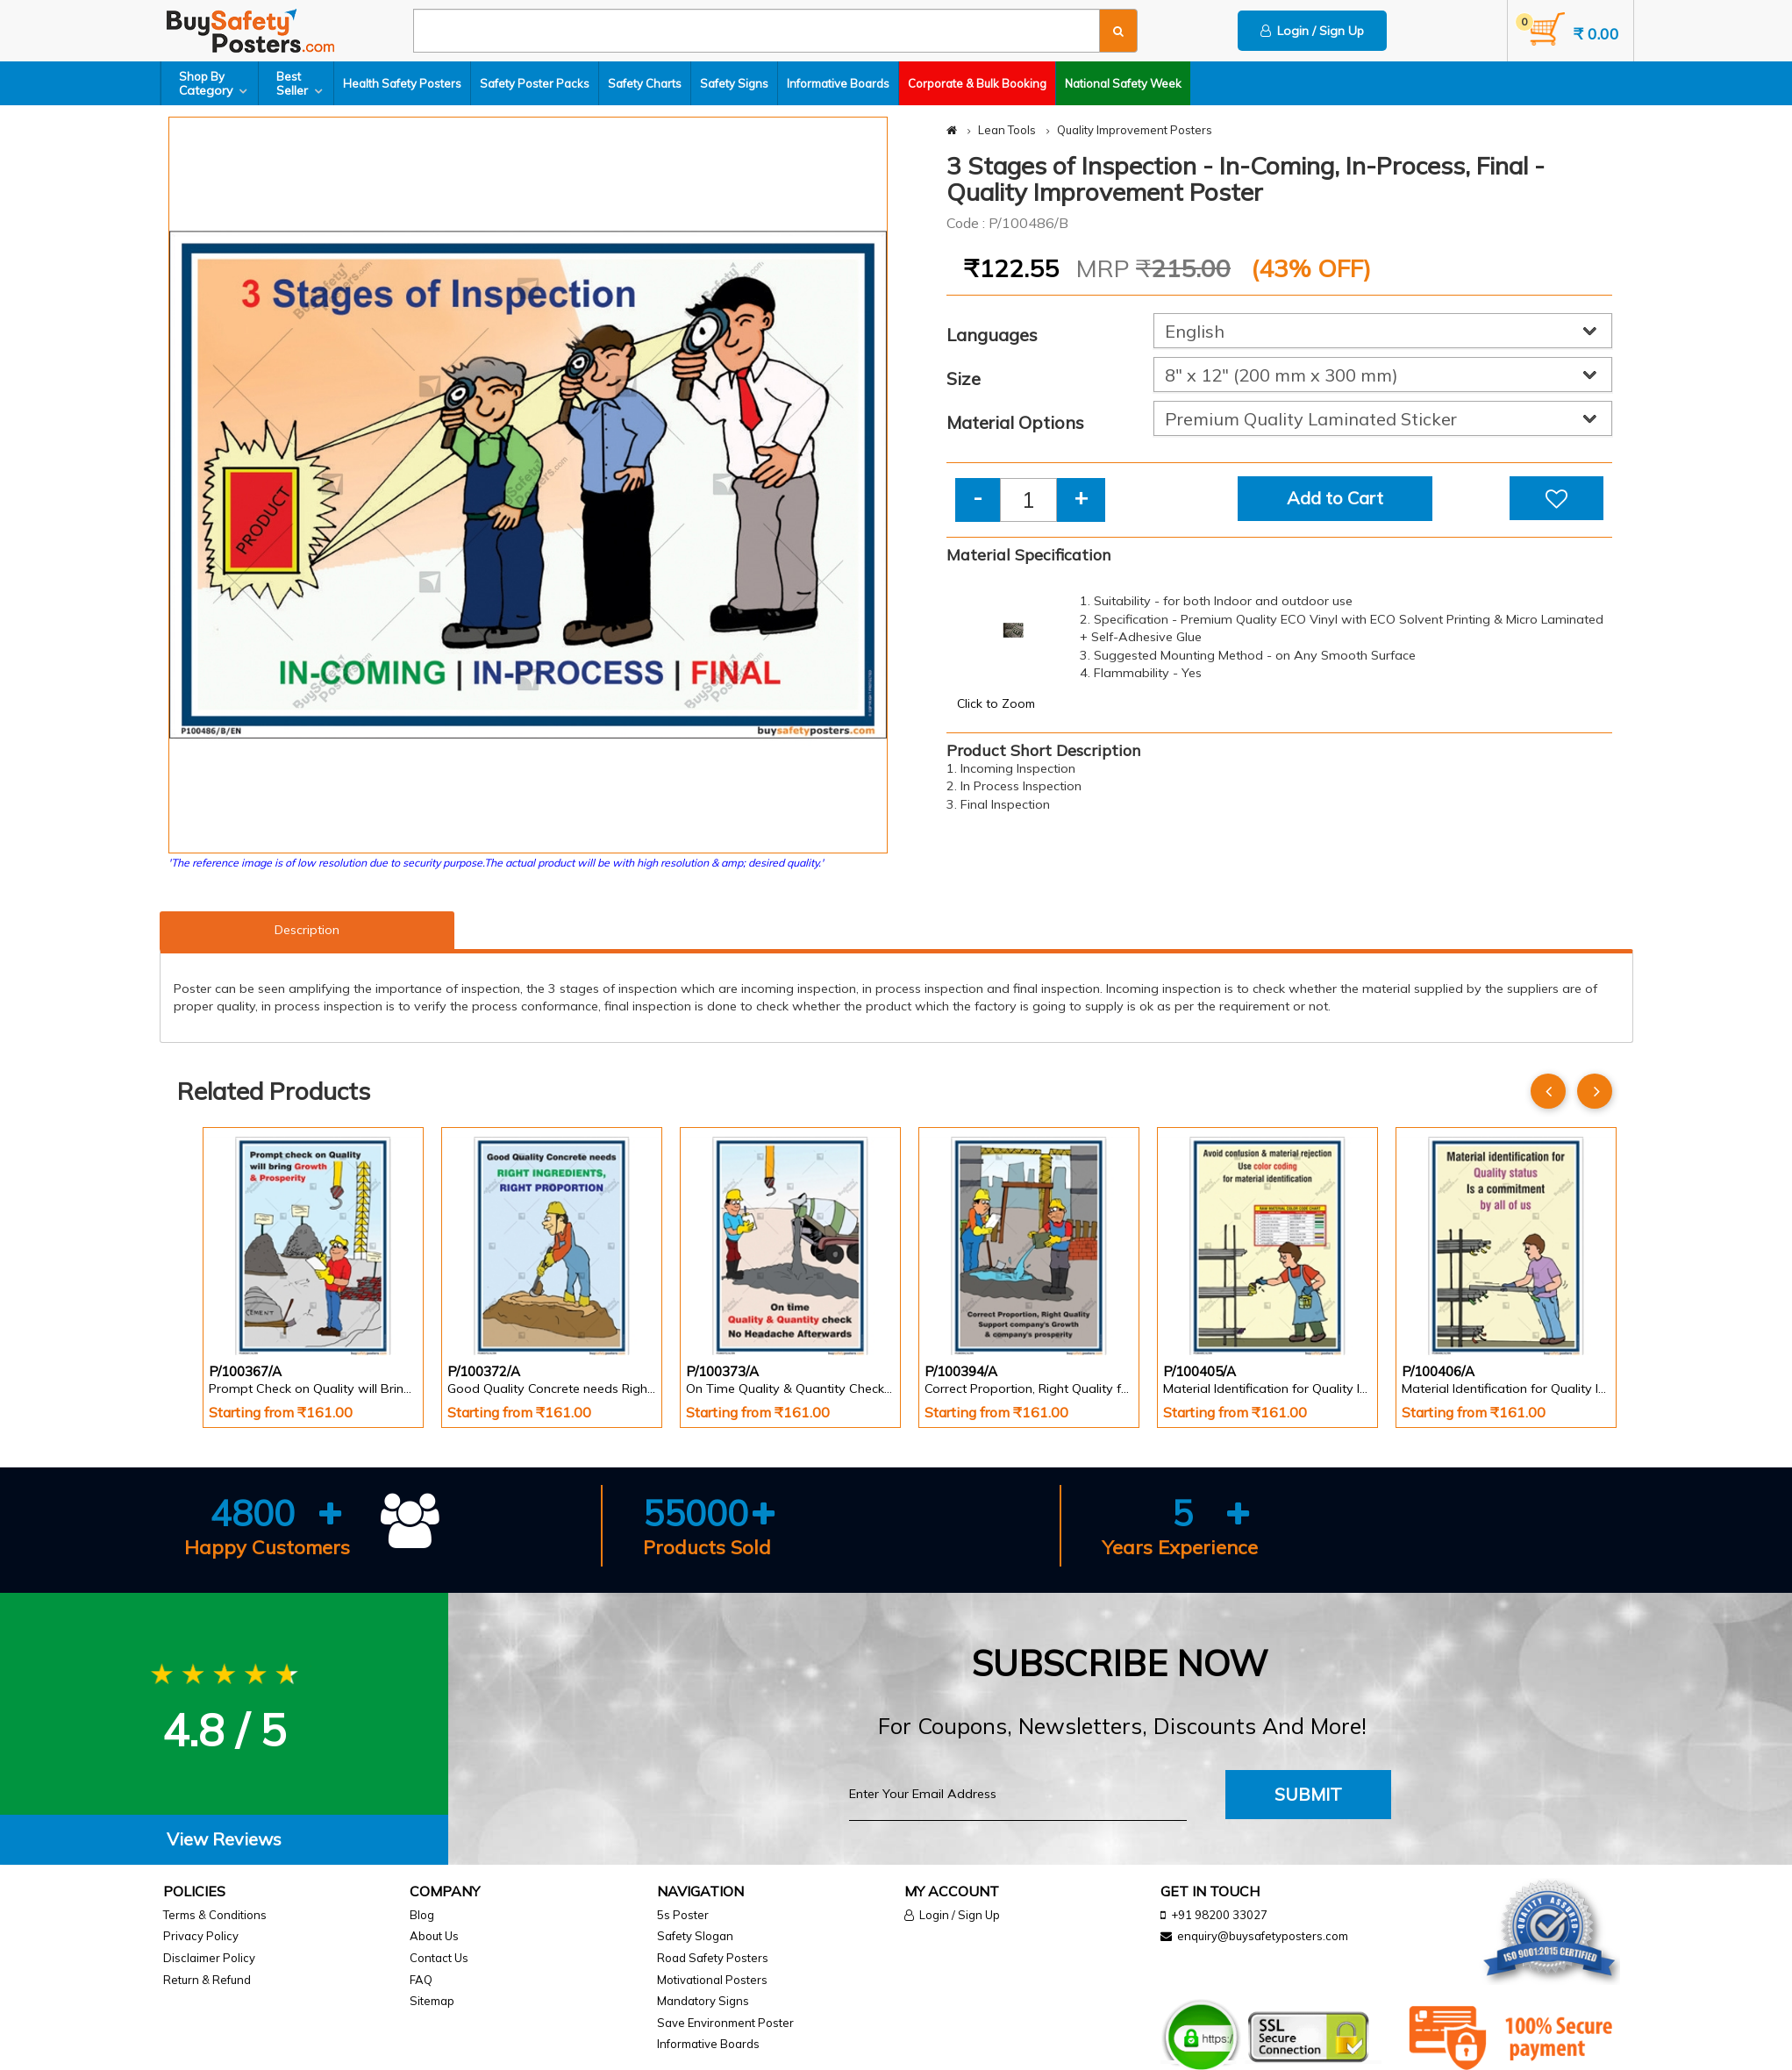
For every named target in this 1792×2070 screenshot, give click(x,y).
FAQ (421, 1980)
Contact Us (439, 1958)
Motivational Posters (712, 1980)
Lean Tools (1007, 130)
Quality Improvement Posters (1134, 130)
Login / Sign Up (1312, 31)
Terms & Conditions (215, 1915)
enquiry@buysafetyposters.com (1262, 1936)
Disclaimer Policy (209, 1958)
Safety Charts (645, 83)
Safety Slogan (695, 1936)
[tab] (224, 1840)
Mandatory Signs (703, 2001)
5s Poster (683, 1915)
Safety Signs (734, 83)
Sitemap (432, 2001)
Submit (1308, 1794)
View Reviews (224, 1839)
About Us (434, 1936)
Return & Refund (207, 1980)
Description (307, 930)
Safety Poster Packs (534, 83)
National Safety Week (1123, 83)
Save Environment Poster (725, 2023)
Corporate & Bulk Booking (977, 83)
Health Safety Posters (402, 83)
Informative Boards (838, 83)
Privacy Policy (201, 1936)
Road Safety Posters (712, 1958)
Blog (422, 1915)
